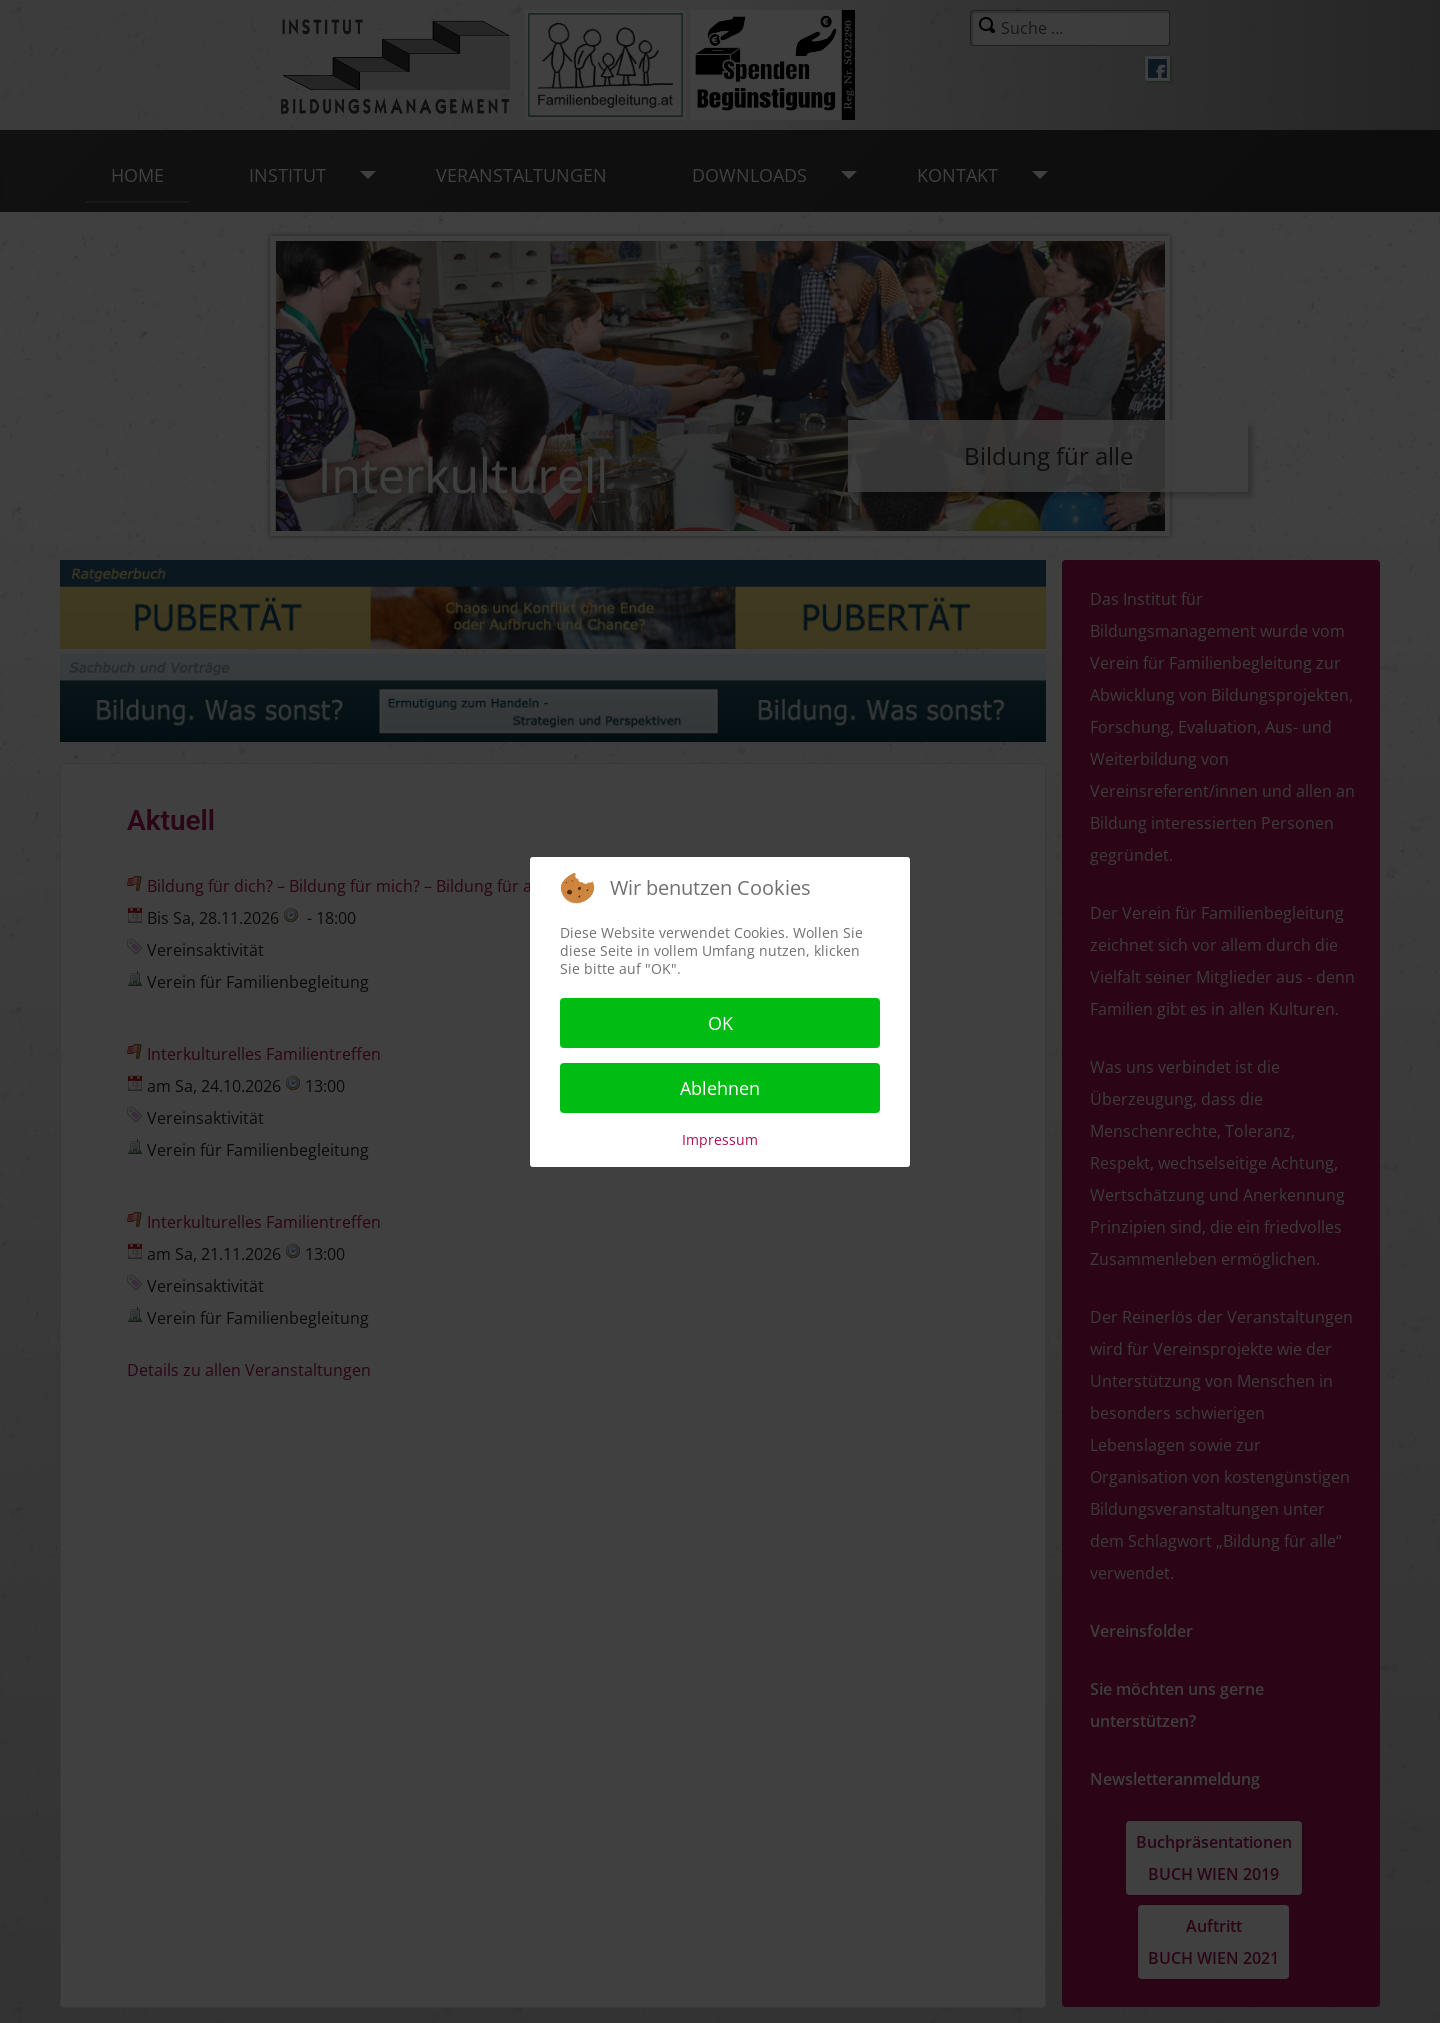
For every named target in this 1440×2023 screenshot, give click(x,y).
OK (720, 1023)
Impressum (720, 1139)
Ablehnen (720, 1088)
